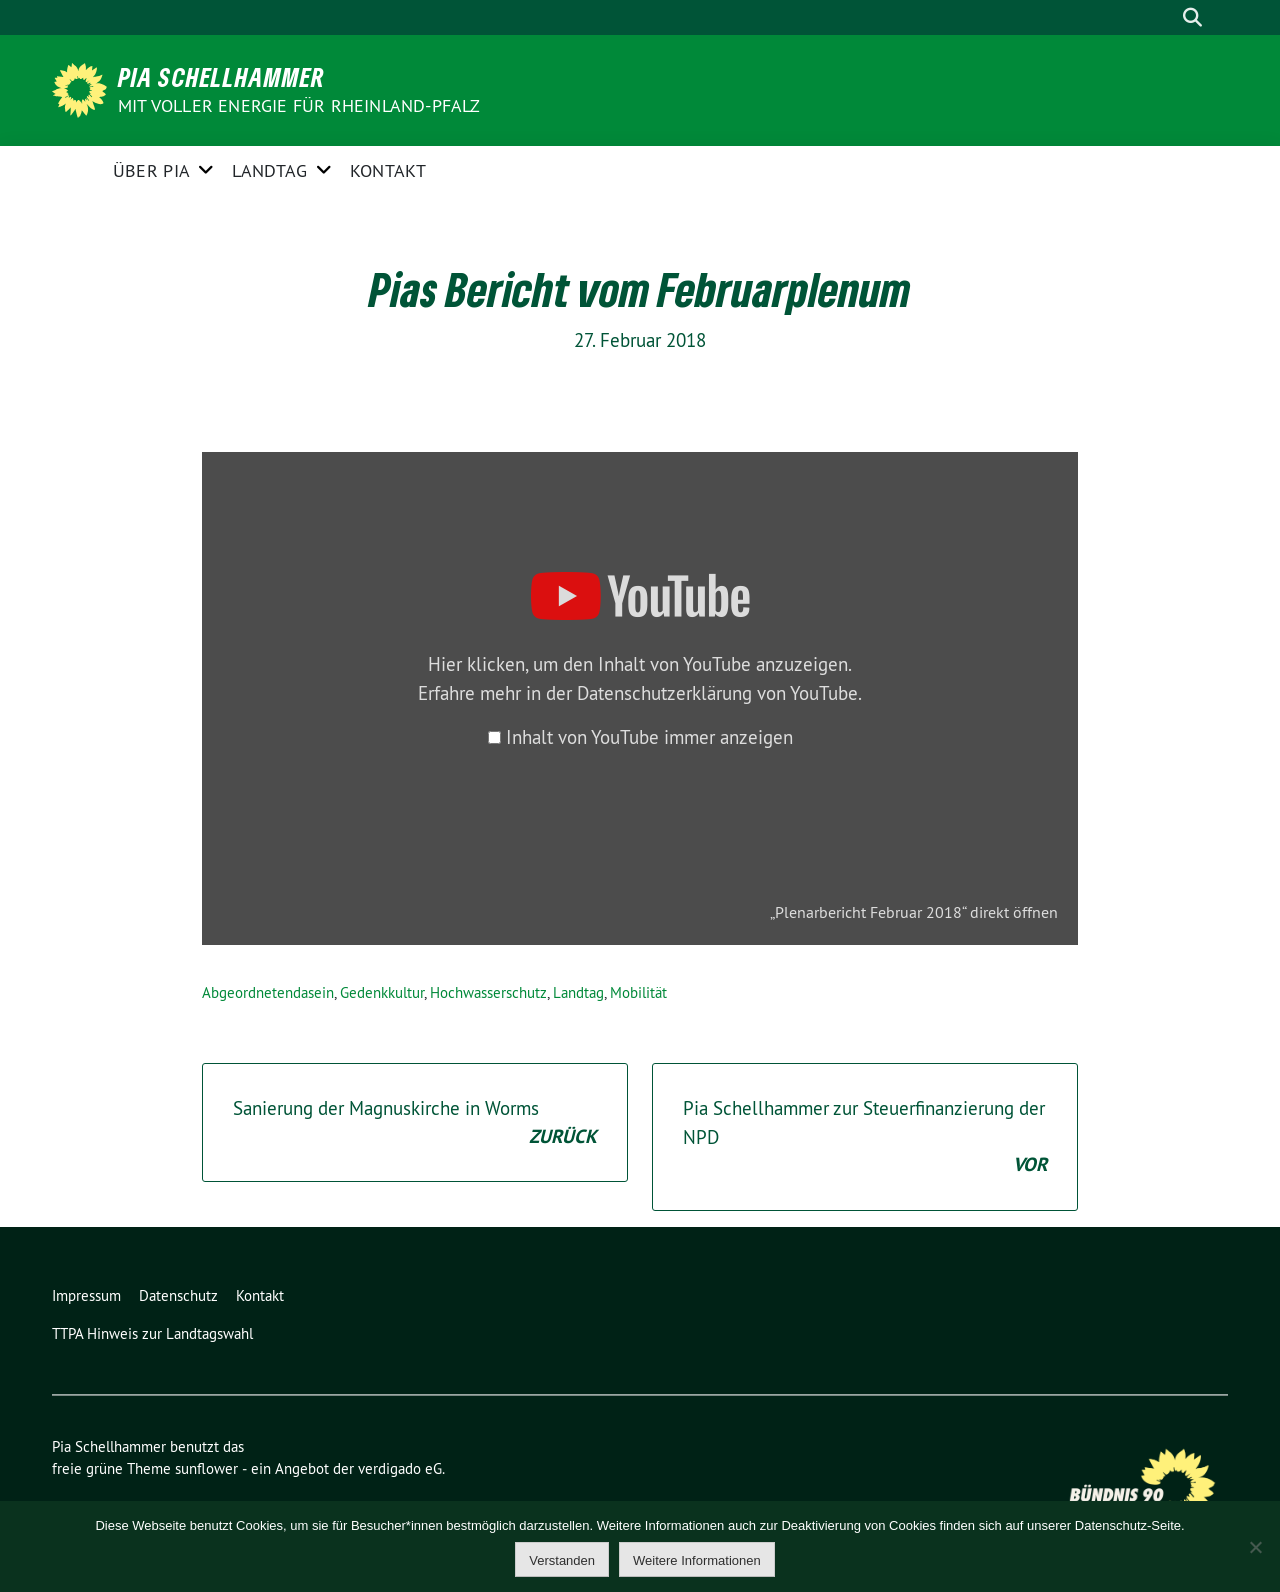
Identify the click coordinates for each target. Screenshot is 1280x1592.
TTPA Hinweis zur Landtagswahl (152, 1333)
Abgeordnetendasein (268, 992)
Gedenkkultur (382, 992)
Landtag (269, 170)
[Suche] (1164, 17)
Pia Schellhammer (221, 77)
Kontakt (388, 170)
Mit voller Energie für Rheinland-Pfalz (301, 105)
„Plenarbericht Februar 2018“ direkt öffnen (914, 912)
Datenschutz (178, 1295)
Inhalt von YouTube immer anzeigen (649, 737)
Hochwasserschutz (488, 992)
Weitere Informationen (697, 1560)
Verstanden (562, 1560)
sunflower (206, 1468)
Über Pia (151, 170)
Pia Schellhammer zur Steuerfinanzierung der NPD (865, 1138)
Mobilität (638, 992)
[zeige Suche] (1192, 17)
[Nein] (1255, 1547)
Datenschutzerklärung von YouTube (717, 693)
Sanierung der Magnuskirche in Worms (415, 1123)
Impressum (86, 1295)
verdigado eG (400, 1468)
